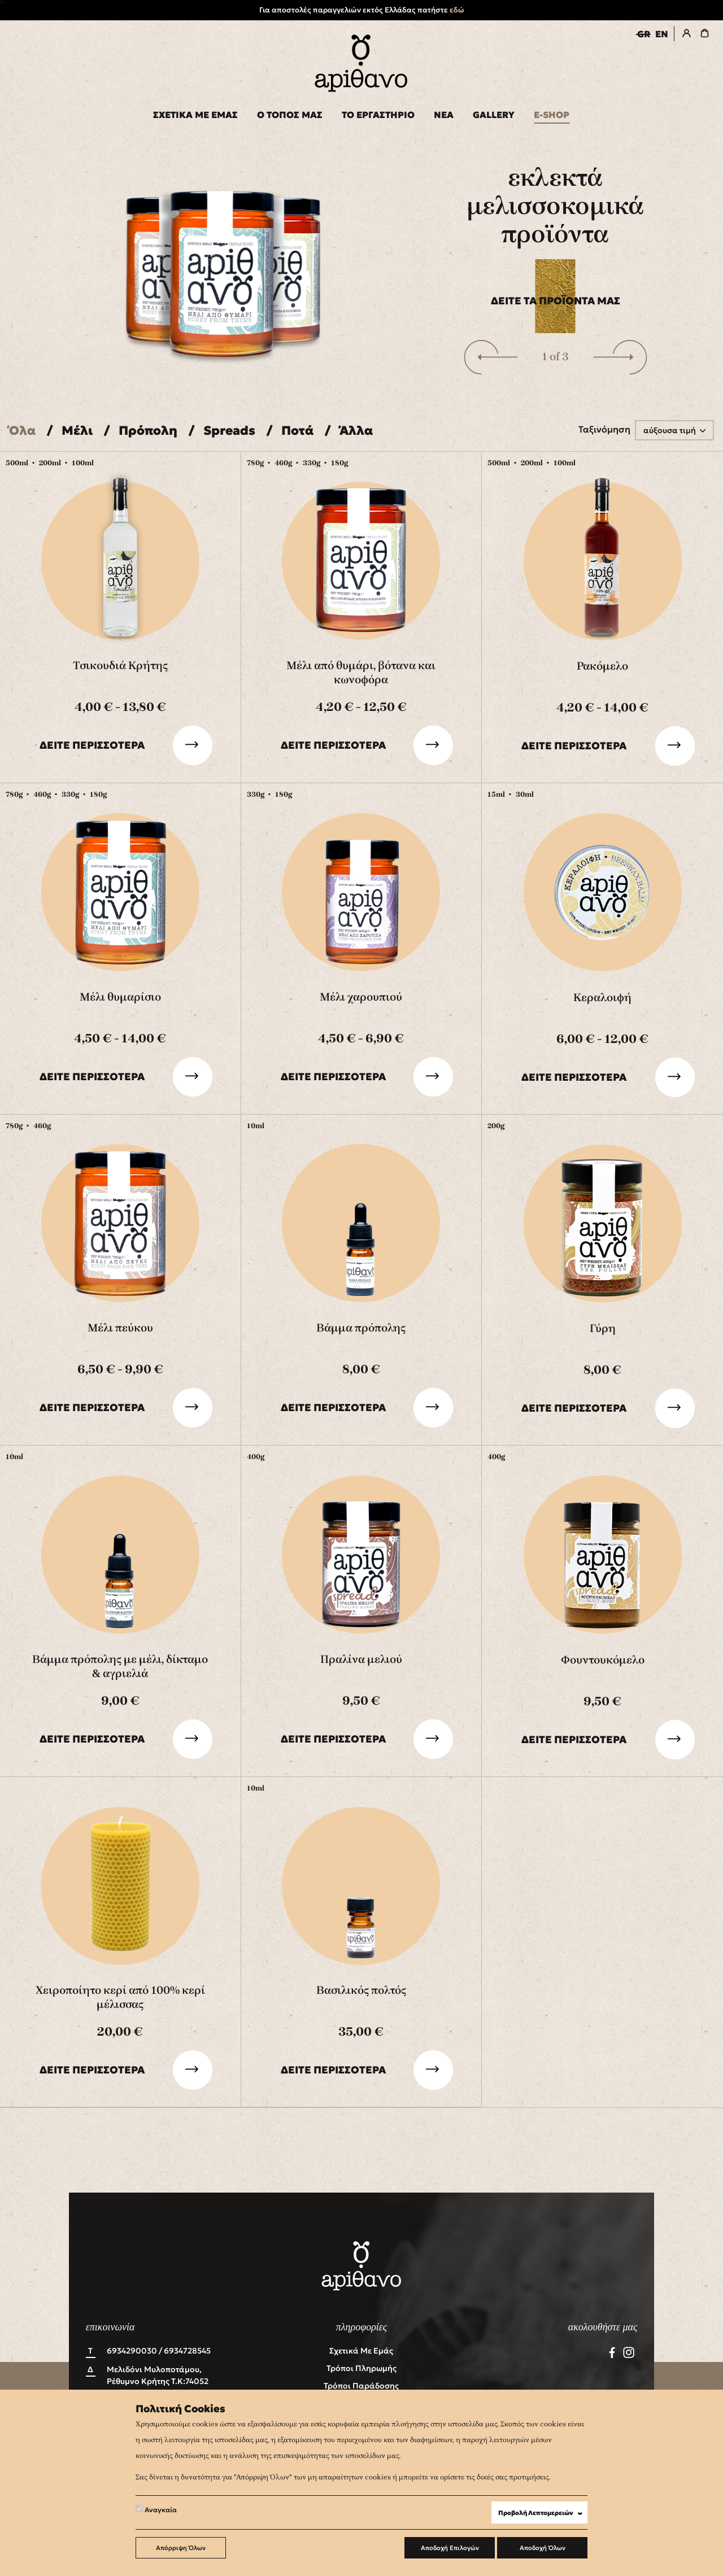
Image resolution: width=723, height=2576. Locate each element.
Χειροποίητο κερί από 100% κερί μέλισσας (120, 1997)
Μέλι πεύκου (120, 1327)
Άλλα (356, 430)
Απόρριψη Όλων (181, 2548)
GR (643, 34)
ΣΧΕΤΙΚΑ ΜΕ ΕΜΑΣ (195, 114)
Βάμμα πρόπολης (361, 1327)
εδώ (457, 10)
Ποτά (297, 430)
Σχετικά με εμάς (361, 2351)
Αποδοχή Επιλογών (450, 2548)
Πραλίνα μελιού (361, 1659)
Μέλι (77, 430)
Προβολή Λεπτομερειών (542, 2513)
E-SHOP (551, 114)
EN (661, 34)
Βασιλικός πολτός (361, 1990)
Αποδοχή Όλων (542, 2548)
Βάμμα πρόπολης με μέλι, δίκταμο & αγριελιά (120, 1666)
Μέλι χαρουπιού (361, 996)
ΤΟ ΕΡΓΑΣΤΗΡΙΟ (378, 114)
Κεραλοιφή (602, 997)
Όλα (22, 430)
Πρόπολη (148, 430)
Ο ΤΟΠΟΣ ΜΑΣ (290, 114)
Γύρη (603, 1328)
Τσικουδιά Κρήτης (120, 665)
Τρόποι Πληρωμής (361, 2368)
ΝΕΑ (444, 114)
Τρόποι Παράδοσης (361, 2386)
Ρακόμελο (602, 666)
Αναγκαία (156, 2509)
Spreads (229, 430)
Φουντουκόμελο (602, 1659)
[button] (490, 356)
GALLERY (494, 114)
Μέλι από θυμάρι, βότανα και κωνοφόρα (360, 672)
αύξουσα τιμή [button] (670, 430)
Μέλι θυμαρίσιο (120, 996)
